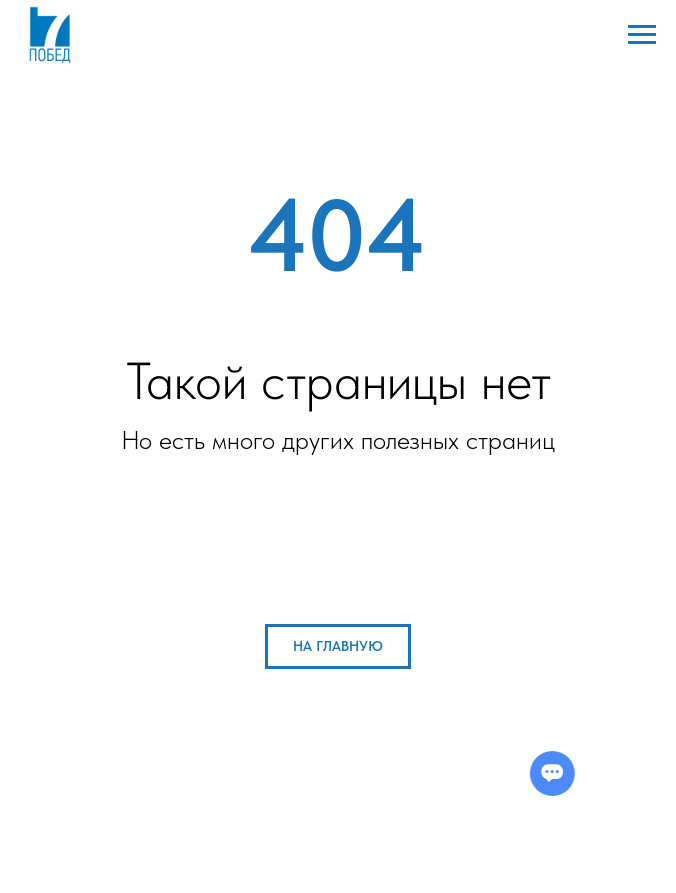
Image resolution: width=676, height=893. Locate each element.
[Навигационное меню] (642, 35)
